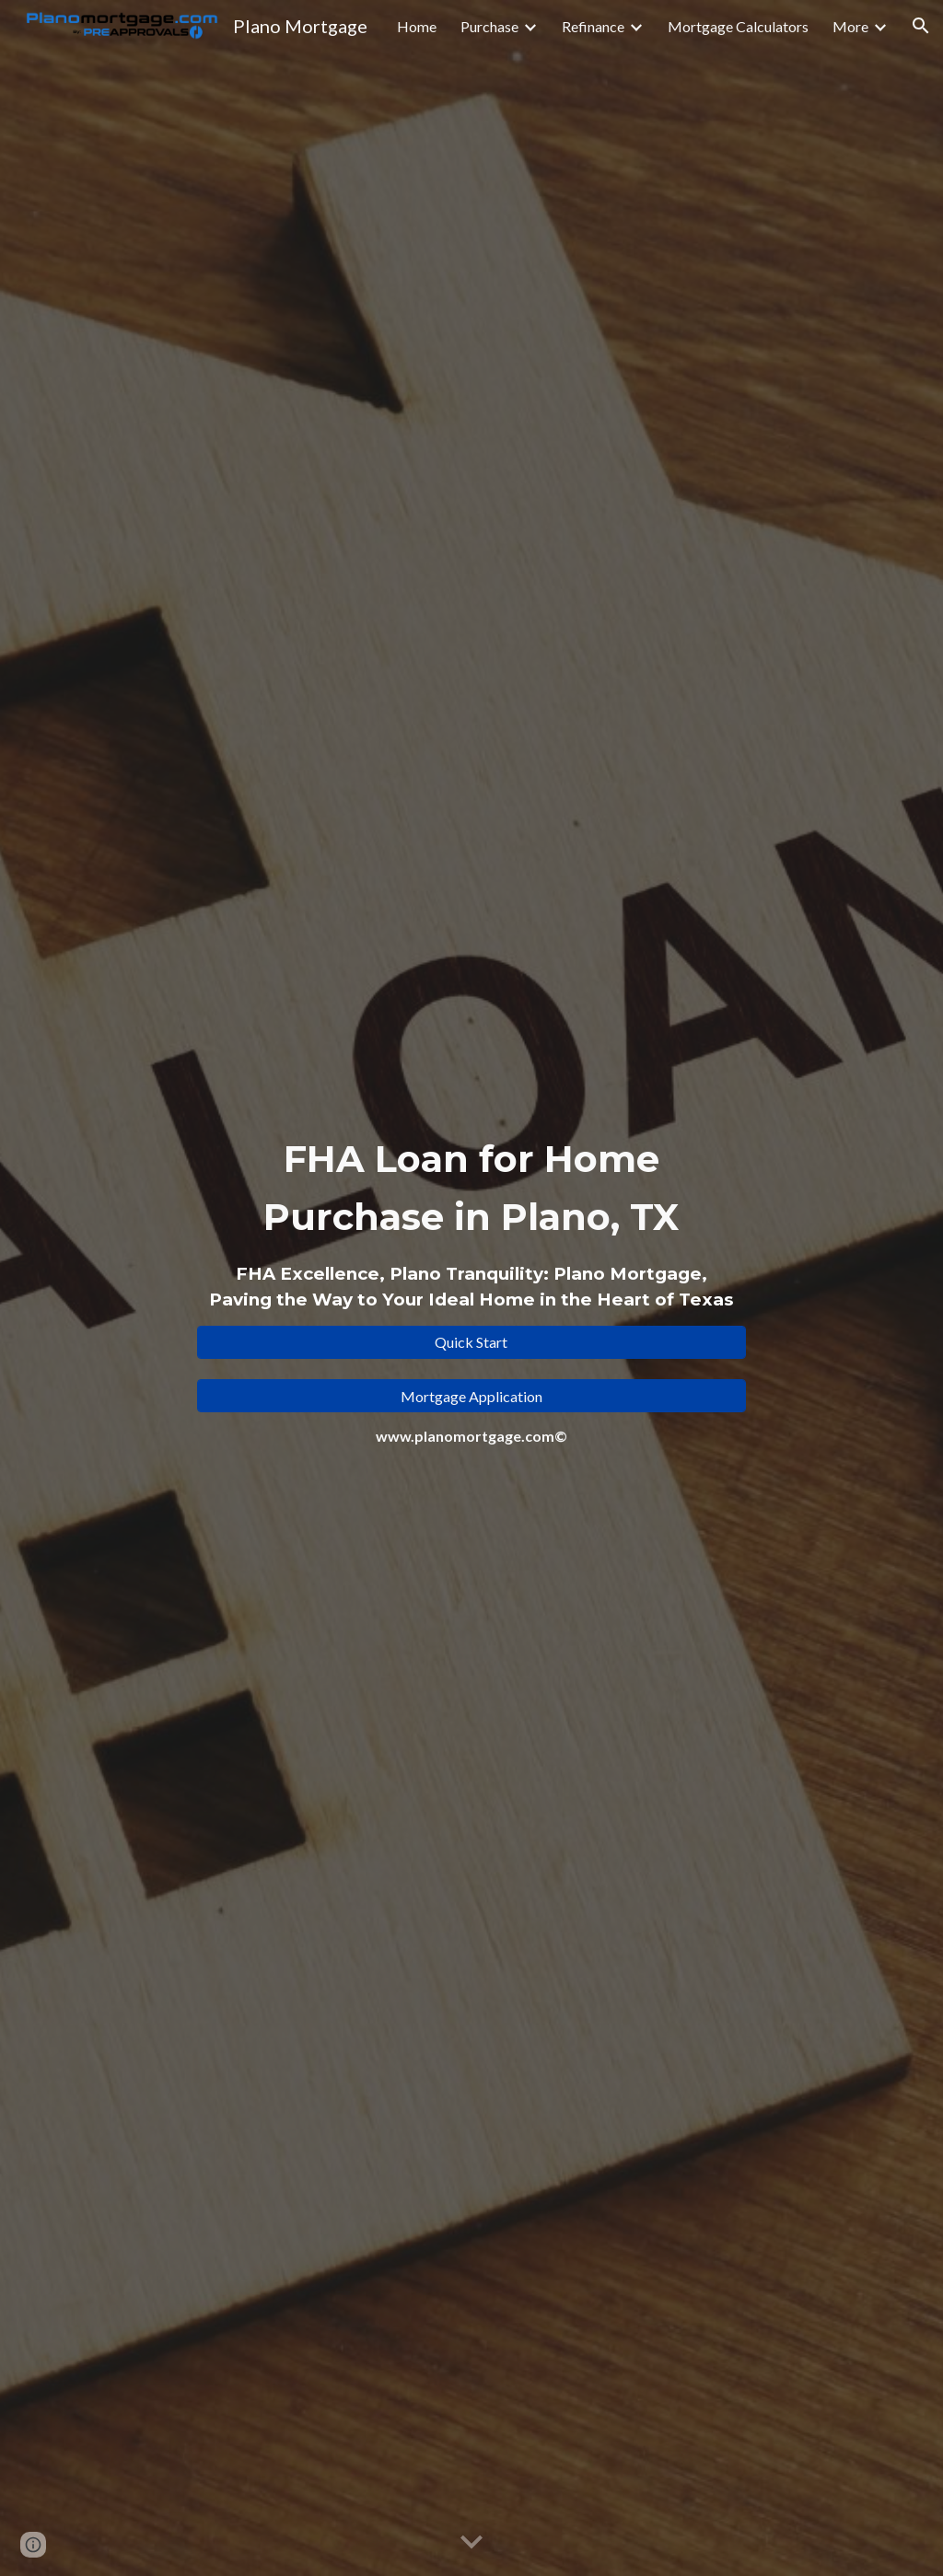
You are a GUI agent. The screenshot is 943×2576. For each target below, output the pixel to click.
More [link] (850, 26)
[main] (471, 1221)
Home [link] (417, 26)
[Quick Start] (471, 1341)
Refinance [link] (593, 26)
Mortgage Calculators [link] (738, 26)
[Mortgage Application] (471, 1396)
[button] (921, 26)
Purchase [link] (489, 26)
